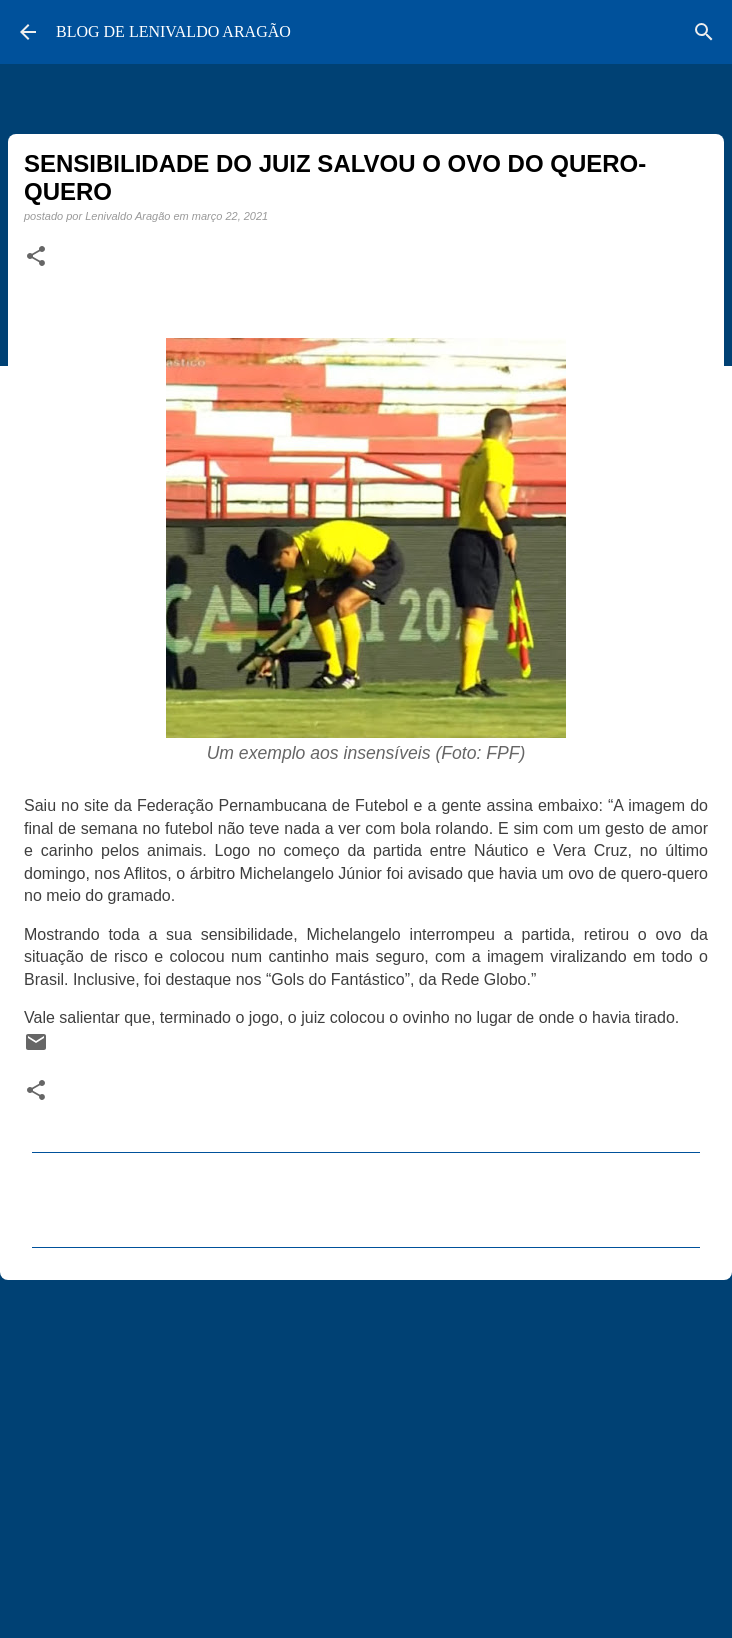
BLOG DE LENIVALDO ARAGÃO (173, 31)
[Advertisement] (366, 1450)
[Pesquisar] (704, 32)
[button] (36, 257)
